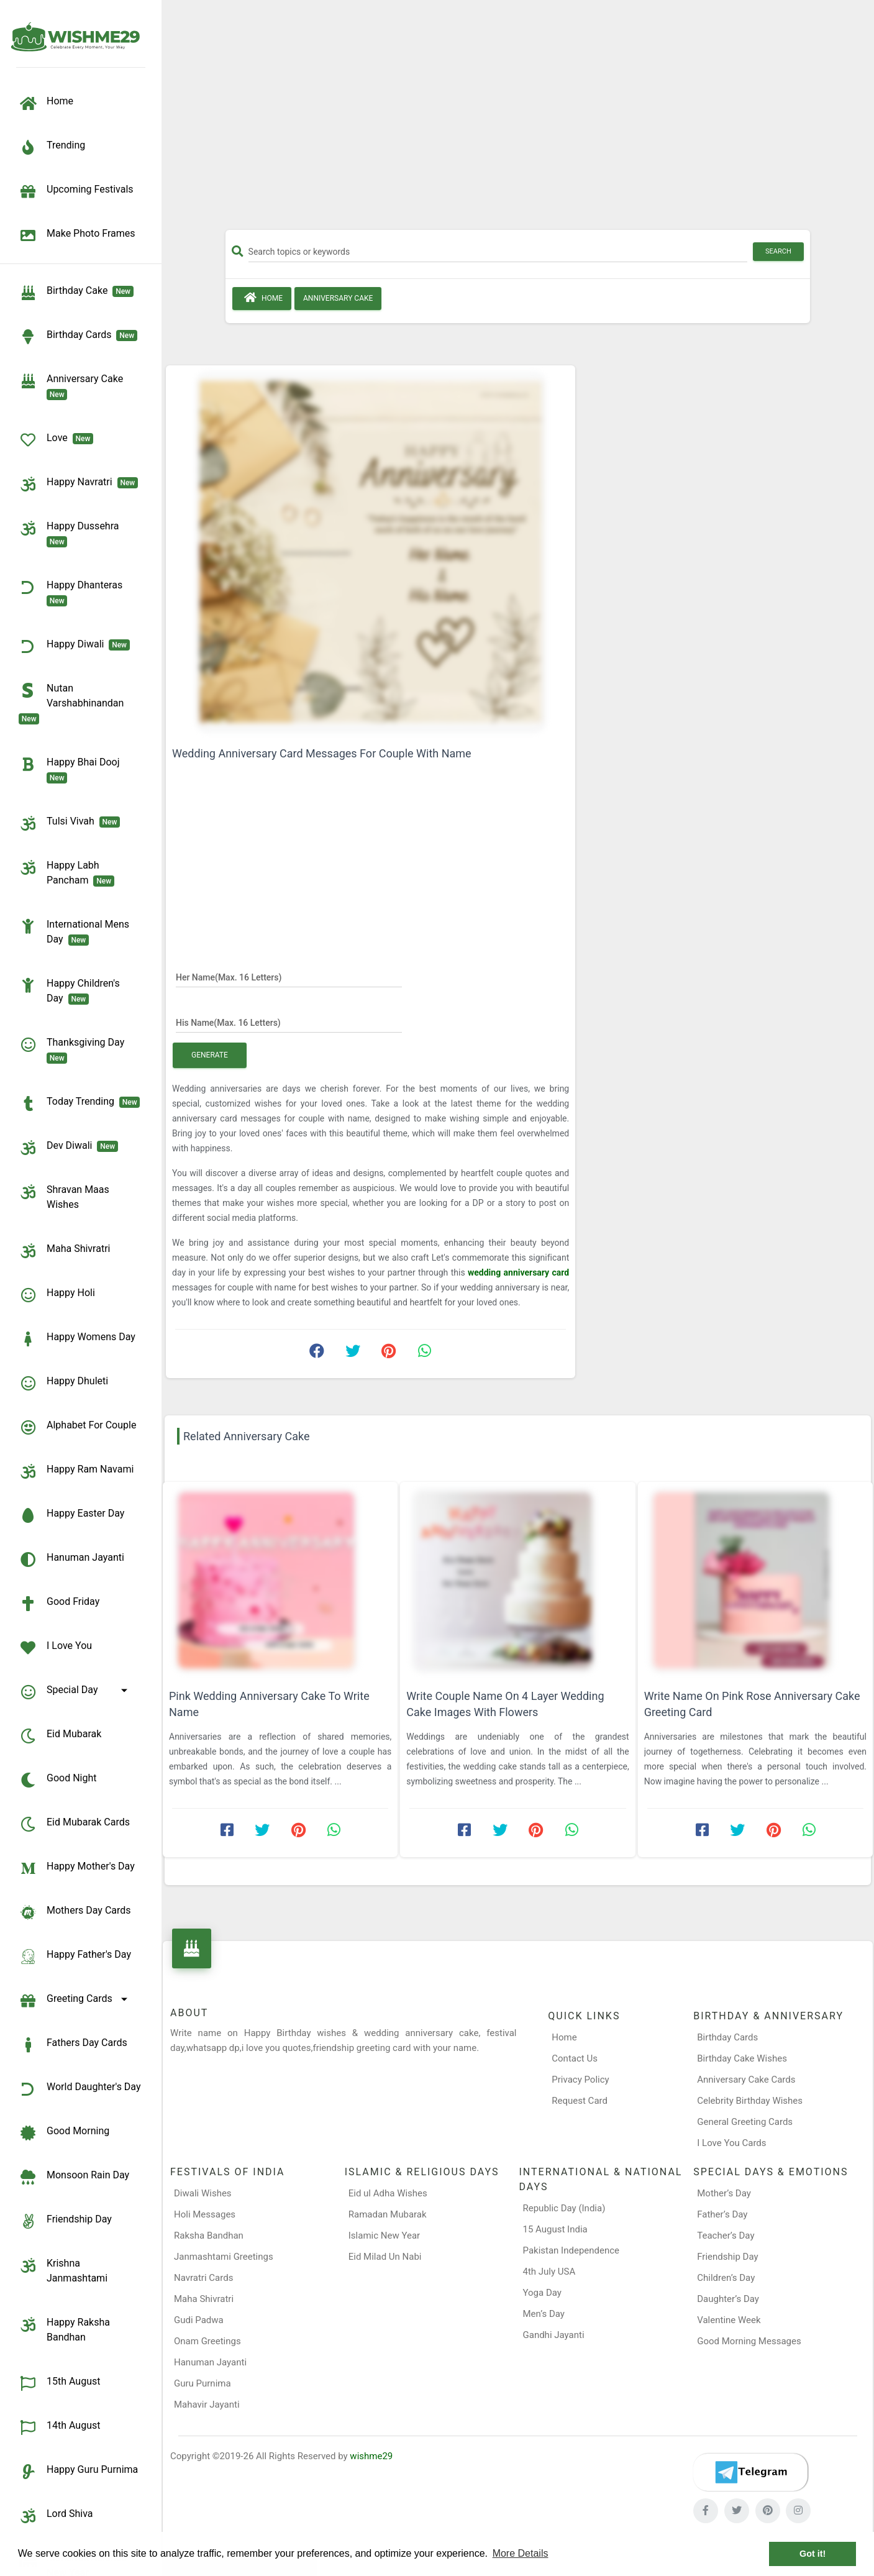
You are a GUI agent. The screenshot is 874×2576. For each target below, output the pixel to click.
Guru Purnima (202, 2383)
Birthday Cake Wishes (742, 2058)
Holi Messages (204, 2214)
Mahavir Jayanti (207, 2404)
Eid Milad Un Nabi (385, 2256)
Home (262, 297)
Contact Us (575, 2058)
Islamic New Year (384, 2235)
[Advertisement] (517, 119)
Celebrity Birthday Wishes (750, 2100)
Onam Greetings (207, 2341)
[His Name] (289, 1022)
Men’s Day (544, 2313)
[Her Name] (289, 977)
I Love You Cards (731, 2143)
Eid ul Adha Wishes (387, 2193)
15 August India (555, 2229)
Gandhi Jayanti (554, 2335)
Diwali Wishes (203, 2193)
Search (778, 251)
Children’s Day (726, 2277)
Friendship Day (727, 2256)
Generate (209, 1055)
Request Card (580, 2100)
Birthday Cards (727, 2037)
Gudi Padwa (199, 2320)
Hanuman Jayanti (210, 2362)
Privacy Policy (580, 2079)
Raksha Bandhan (209, 2235)
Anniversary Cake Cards (746, 2079)
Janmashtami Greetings (223, 2256)
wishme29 (371, 2456)
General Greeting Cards (745, 2121)
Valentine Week (728, 2320)
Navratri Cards (203, 2277)
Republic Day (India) (564, 2208)
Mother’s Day (724, 2193)
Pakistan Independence (571, 2250)
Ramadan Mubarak (387, 2214)
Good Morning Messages (749, 2341)
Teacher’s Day (725, 2235)
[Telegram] (750, 2472)
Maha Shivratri (204, 2298)
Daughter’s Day (728, 2298)
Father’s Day (722, 2214)
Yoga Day (542, 2292)
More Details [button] (521, 2553)
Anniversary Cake (338, 298)
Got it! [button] (812, 2554)
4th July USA (549, 2271)
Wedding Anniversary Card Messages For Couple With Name (321, 753)
